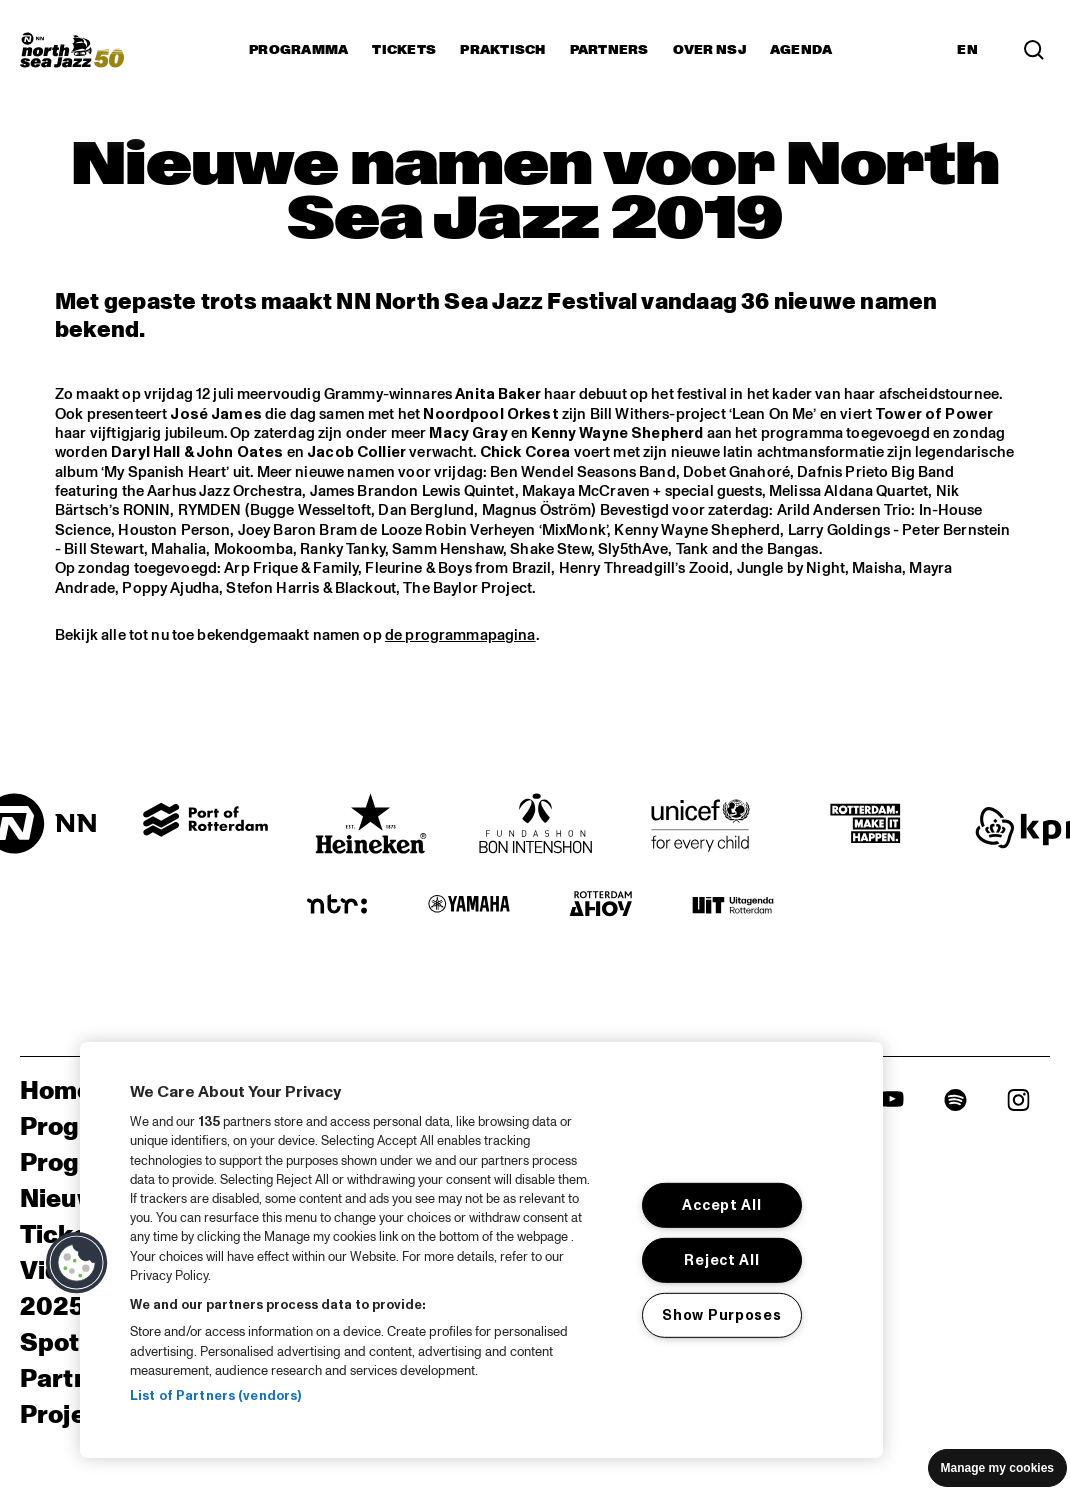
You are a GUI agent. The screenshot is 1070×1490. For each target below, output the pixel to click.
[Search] (1034, 50)
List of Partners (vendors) (215, 1396)
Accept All (721, 1205)
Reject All (721, 1260)
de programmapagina (460, 635)
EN (967, 50)
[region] (481, 1250)
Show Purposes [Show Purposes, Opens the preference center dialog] (721, 1314)
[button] (77, 1263)
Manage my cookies (997, 1468)
